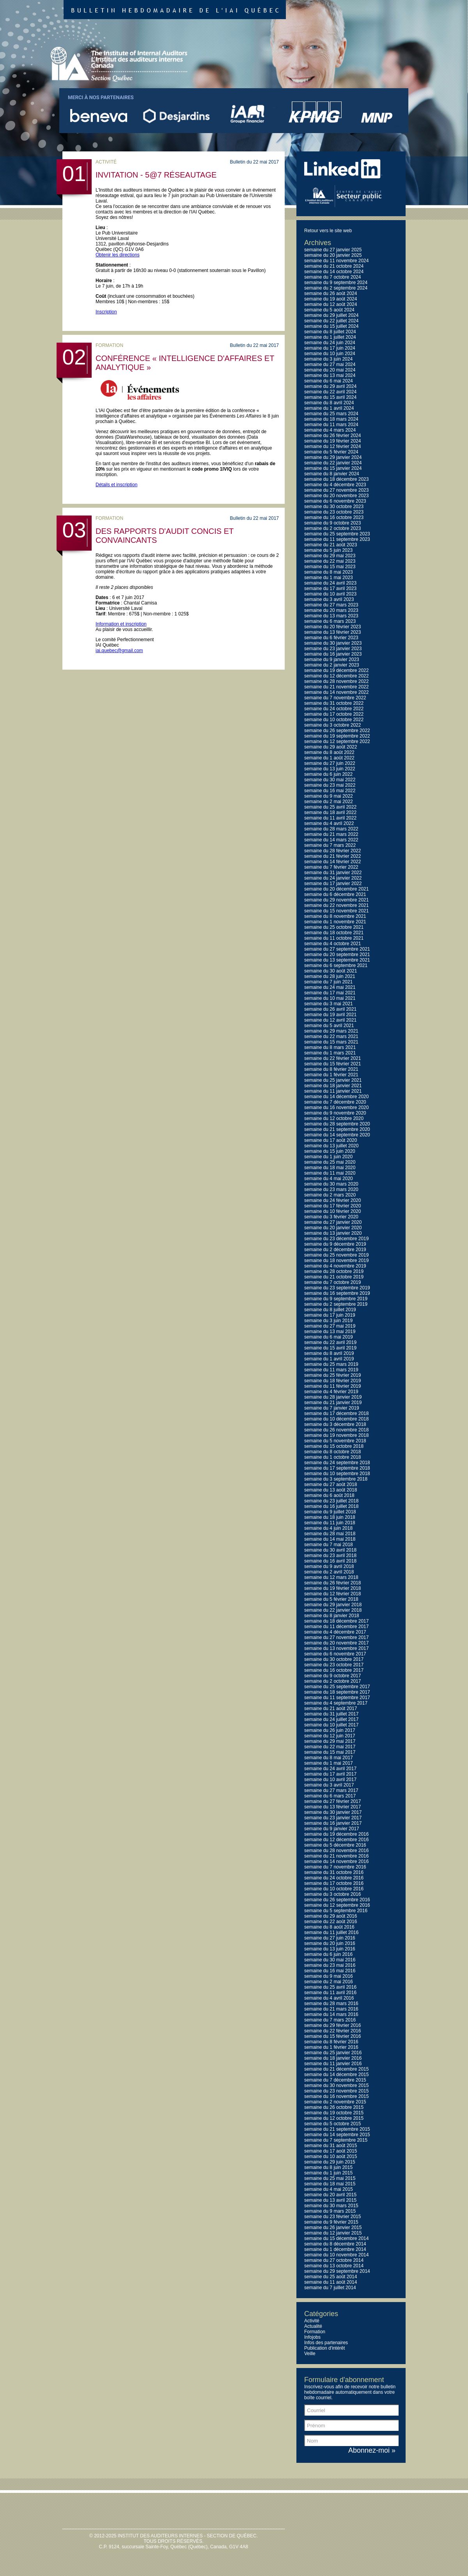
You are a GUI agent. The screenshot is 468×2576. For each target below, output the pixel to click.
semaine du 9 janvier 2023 (331, 659)
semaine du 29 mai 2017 (329, 1741)
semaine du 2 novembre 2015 (335, 2102)
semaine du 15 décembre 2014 (336, 2238)
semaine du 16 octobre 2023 (333, 517)
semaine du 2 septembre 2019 (335, 1304)
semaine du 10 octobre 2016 (333, 1889)
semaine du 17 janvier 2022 (333, 883)
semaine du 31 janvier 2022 (333, 872)
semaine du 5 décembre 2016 (335, 1845)
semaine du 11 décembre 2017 (336, 1626)
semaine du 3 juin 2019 (328, 1320)
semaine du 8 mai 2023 (328, 572)
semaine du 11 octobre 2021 (333, 938)
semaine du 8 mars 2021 (330, 1047)
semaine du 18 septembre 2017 (337, 1692)
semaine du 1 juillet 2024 (330, 337)
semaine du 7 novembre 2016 (335, 1867)
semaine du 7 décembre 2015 (335, 2080)
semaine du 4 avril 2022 (329, 823)
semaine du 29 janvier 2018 (333, 1604)
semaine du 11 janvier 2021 (333, 1091)
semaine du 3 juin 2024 (328, 359)
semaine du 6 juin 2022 (328, 774)
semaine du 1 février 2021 (331, 1074)
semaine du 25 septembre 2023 (337, 534)
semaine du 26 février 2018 (332, 1583)
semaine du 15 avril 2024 (330, 397)
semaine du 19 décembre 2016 (336, 1834)
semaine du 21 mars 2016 (331, 2009)
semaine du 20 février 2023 (332, 626)
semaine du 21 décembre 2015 (336, 2069)
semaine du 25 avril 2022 (330, 807)
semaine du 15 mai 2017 (329, 1752)
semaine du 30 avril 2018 (330, 1550)
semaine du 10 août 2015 (330, 2156)
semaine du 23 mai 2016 (329, 1965)
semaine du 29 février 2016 (332, 2025)
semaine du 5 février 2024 (331, 452)
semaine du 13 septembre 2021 (337, 960)
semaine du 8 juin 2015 (328, 2167)
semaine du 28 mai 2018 (329, 1533)
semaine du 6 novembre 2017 (335, 1654)
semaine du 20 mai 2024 (329, 370)
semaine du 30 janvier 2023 (333, 643)
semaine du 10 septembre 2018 (337, 1473)
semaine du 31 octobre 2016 (333, 1872)
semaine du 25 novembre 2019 (336, 1255)
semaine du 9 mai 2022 (328, 796)
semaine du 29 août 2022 (330, 747)
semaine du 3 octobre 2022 (332, 725)
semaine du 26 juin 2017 (329, 1730)
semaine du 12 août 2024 (330, 304)
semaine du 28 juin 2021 (329, 976)
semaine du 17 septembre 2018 (337, 1468)
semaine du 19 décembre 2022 (336, 670)
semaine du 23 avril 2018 (330, 1555)
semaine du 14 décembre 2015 (336, 2074)
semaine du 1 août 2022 (329, 758)
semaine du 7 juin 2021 (328, 982)
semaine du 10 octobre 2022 (333, 719)
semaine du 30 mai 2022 (329, 779)
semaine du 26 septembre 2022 (337, 730)
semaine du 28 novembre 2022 (336, 681)
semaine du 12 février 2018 (332, 1593)
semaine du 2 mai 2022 (328, 801)
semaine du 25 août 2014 (330, 2276)
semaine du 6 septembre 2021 (335, 965)
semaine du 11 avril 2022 (330, 818)
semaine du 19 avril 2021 (330, 1014)
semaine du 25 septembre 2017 (337, 1686)
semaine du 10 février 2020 (332, 1211)
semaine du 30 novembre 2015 (336, 2085)
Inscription (106, 312)
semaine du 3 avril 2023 (329, 599)
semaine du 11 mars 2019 (331, 1369)
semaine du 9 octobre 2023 (332, 523)
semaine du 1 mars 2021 (330, 1053)
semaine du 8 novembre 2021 (335, 916)
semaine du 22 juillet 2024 (331, 321)
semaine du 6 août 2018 (329, 1495)
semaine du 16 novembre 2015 (336, 2096)
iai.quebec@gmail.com (119, 650)
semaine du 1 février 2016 (331, 2047)
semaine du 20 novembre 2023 (336, 495)
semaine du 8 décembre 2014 (335, 2244)
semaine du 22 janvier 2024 (333, 463)
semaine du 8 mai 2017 (328, 1757)
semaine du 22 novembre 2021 (336, 905)
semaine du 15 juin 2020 (329, 1151)
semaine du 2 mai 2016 (328, 1981)
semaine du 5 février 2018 (331, 1599)
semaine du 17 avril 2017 (330, 1774)
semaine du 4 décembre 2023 (335, 484)
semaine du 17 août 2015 (330, 2151)
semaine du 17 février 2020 (332, 1206)
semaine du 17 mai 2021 (329, 993)
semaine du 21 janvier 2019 (333, 1402)
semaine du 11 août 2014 (330, 2282)
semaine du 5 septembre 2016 (335, 1910)
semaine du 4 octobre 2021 (332, 943)
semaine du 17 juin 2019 (329, 1315)
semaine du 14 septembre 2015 (337, 2134)
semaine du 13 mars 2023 (331, 616)
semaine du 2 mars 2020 (330, 1195)
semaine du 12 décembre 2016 (336, 1839)
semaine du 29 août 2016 (330, 1916)
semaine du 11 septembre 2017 (337, 1697)
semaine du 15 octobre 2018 (333, 1446)
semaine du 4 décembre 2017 (335, 1632)
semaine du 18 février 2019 (332, 1380)
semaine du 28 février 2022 (332, 850)
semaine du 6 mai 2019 (328, 1337)
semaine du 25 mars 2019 (331, 1364)
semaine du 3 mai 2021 (328, 1003)
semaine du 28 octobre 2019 (333, 1271)
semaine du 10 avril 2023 (330, 594)
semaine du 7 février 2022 (331, 867)
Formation (314, 2331)
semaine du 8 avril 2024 (329, 402)
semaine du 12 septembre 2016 (337, 1905)
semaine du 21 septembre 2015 (337, 2129)
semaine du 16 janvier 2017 (333, 1823)
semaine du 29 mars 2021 (331, 1031)
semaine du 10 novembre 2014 (336, 2255)
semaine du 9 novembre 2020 (335, 1113)
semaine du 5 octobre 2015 (332, 2123)
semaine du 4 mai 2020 (328, 1178)
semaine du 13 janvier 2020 (333, 1233)
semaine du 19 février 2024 (332, 441)
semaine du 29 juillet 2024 (331, 315)
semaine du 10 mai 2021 (329, 998)
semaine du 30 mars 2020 (331, 1184)
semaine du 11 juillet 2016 (331, 1932)
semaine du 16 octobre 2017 (333, 1670)
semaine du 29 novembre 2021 (336, 900)
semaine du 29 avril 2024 (330, 386)
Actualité (313, 2326)
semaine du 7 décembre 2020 (335, 1102)
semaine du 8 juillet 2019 (330, 1309)
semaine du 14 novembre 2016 (336, 1861)
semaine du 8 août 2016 (329, 1927)
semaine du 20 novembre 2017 (336, 1643)
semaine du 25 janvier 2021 (333, 1080)
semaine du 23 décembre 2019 (336, 1238)
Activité (311, 2321)
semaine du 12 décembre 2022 (336, 676)
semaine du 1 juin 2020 (328, 1156)
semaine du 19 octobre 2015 (333, 2113)
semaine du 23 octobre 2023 (333, 512)
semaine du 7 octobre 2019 (332, 1282)
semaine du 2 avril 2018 (329, 1572)
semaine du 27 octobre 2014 (333, 2260)
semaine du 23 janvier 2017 (333, 1817)
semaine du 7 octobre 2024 (332, 277)
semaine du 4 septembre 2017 (335, 1703)
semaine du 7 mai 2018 (328, 1544)
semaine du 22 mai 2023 (329, 561)
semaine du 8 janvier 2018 (331, 1615)
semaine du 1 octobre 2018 (332, 1457)
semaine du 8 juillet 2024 (330, 331)
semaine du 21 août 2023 (330, 545)
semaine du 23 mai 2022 (329, 785)
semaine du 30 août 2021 (330, 971)
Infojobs (312, 2337)
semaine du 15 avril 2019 (330, 1348)
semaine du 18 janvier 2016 (333, 2058)
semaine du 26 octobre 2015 (333, 2107)
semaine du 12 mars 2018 (331, 1577)
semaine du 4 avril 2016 (329, 1998)
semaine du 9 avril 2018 (329, 1566)
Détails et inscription (116, 484)
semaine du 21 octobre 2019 (333, 1277)
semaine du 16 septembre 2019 (337, 1293)
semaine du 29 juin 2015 (329, 2162)
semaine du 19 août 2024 (330, 299)
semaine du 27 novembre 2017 (336, 1637)
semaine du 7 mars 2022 (330, 845)
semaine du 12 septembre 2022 (337, 741)
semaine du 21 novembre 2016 (336, 1856)
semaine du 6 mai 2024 (328, 381)
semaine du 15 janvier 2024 (333, 468)
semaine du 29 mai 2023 (329, 555)
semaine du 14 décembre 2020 (336, 1096)
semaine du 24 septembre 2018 (337, 1462)
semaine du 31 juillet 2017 (331, 1714)
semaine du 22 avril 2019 (330, 1342)
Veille (310, 2353)
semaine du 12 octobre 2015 (333, 2118)
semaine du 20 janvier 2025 (333, 255)
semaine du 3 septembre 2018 (335, 1479)
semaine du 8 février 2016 (331, 2041)
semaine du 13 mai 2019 (329, 1331)
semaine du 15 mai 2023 (329, 566)
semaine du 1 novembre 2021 (335, 921)
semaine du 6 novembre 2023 (335, 501)
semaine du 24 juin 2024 (329, 342)
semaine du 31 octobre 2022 (333, 703)
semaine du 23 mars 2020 (331, 1189)
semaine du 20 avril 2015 (330, 2194)
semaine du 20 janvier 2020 (333, 1227)
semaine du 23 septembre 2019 (337, 1288)
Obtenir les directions (118, 255)
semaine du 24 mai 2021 (329, 987)
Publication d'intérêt (324, 2348)
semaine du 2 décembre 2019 (335, 1249)
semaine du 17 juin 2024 (329, 348)
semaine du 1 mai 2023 (328, 577)
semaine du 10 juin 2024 (329, 353)
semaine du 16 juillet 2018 (331, 1506)
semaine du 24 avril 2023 (330, 583)
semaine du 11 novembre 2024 (336, 260)
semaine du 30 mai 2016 (329, 1960)
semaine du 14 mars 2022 (331, 840)
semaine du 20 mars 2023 (331, 610)
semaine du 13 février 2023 (332, 632)
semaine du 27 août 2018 (330, 1484)
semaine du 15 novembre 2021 (336, 911)
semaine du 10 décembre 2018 (336, 1419)
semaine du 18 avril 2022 (330, 812)
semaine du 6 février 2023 (331, 637)
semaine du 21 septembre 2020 (337, 1129)
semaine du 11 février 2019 (332, 1386)
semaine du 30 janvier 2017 (333, 1812)
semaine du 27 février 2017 (332, 1801)
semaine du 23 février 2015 (332, 2216)
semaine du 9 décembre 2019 (335, 1244)
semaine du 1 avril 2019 (329, 1359)
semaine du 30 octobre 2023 (333, 506)
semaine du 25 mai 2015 (329, 2178)
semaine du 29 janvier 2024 (333, 457)
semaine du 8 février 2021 (331, 1069)
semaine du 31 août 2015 (330, 2145)
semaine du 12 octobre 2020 (333, 1118)
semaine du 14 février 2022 (332, 861)
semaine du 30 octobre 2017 (333, 1659)
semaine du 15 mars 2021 (331, 1042)
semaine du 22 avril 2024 (330, 392)
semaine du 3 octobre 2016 (332, 1894)
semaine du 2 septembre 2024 (335, 288)
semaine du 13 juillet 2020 (331, 1145)
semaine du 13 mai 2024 (329, 375)
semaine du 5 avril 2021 (329, 1025)
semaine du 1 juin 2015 (328, 2173)
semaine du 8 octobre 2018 (332, 1451)
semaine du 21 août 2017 (330, 1708)
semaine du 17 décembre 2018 (336, 1413)
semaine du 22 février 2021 (332, 1058)
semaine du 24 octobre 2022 (333, 708)
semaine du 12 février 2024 (332, 446)
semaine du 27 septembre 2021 (337, 949)
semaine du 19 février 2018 (332, 1588)
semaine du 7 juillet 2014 (330, 2287)
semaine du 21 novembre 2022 (336, 687)
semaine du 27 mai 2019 (329, 1326)
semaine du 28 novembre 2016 (336, 1850)
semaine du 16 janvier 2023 (333, 654)
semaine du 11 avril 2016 (330, 1992)
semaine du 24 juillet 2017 (331, 1719)
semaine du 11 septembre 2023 (337, 539)
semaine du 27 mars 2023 (331, 605)
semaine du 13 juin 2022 (329, 769)
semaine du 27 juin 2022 (329, 763)
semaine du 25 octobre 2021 (333, 927)
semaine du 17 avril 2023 (330, 588)
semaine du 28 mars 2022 (331, 829)
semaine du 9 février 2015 (331, 2222)
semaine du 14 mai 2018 (329, 1539)
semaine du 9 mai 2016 (328, 1976)
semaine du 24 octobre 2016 (333, 1878)
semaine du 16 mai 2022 (329, 790)
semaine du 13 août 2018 (330, 1490)
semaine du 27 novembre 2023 (336, 490)
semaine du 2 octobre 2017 (332, 1681)
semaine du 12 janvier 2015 (333, 2233)
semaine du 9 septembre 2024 (335, 282)
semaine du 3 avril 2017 (329, 1785)
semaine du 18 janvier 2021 (333, 1085)
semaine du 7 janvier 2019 (331, 1408)
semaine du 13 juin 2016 (329, 1949)
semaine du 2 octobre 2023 (332, 528)
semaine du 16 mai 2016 (329, 1970)
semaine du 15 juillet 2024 (331, 326)
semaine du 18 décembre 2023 (336, 479)
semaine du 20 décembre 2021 (336, 889)
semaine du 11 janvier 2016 (333, 2063)
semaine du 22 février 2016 (332, 2031)
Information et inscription (121, 624)
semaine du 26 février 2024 (332, 435)
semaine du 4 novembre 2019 (335, 1266)
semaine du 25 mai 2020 (329, 1162)
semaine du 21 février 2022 (332, 856)
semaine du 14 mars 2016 (331, 2014)
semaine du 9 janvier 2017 (331, 1828)
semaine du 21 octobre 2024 (333, 266)
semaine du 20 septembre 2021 (337, 954)
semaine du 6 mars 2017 (330, 1796)
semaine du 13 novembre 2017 (336, 1648)
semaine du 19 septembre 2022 (337, 736)
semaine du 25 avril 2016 (330, 1987)
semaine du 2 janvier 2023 (331, 665)
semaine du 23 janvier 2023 (333, 648)
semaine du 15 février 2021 (332, 1064)
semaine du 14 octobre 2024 (333, 271)
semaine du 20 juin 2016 (329, 1943)
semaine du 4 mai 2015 (328, 2189)
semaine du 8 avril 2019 (329, 1353)
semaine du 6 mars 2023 (330, 621)
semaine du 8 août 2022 (329, 752)
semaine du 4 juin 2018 (328, 1528)
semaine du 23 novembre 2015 (336, 2091)
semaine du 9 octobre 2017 (332, 1675)
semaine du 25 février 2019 (332, 1375)
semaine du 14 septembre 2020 (337, 1135)
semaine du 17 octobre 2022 (333, 714)
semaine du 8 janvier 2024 (331, 473)
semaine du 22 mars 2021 (331, 1036)
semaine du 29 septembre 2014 (337, 2271)
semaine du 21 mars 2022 (331, 834)
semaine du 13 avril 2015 (330, 2200)
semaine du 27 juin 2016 (329, 1938)
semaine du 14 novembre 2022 (336, 692)
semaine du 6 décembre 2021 (335, 894)
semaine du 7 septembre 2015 (335, 2140)
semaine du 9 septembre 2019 (335, 1298)
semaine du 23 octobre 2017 (333, 1665)
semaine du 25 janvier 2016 (333, 2052)
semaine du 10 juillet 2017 (331, 1725)
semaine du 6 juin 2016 (328, 1954)
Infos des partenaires (326, 2342)
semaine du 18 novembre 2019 (336, 1260)
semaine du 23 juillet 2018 (331, 1501)
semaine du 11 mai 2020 (329, 1173)
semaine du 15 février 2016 (332, 2036)
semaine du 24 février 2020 (332, 1200)
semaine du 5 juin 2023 (328, 550)
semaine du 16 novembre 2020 (336, 1107)
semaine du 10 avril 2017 (330, 1779)
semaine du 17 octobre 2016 (333, 1883)
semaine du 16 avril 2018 (330, 1561)
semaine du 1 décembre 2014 (335, 2249)
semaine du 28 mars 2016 (331, 2003)
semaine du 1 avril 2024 (329, 408)
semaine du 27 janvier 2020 (333, 1222)
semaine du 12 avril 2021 (330, 1020)
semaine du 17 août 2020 (330, 1140)
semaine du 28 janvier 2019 (333, 1397)
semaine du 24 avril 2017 (330, 1768)
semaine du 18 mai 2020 (329, 1167)
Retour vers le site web (328, 230)
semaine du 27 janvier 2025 (333, 249)
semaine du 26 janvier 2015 (333, 2227)
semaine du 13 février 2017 (332, 1807)
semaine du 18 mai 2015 (329, 2184)
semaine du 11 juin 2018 (329, 1522)
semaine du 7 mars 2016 (330, 2020)
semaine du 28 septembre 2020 (337, 1124)
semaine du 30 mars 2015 (331, 2205)
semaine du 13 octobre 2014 (333, 2265)
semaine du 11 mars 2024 (331, 424)
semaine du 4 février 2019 (331, 1391)
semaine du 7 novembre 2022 (335, 697)
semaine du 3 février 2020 (331, 1217)
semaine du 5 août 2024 (329, 310)
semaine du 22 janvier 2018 (333, 1610)
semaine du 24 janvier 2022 (333, 878)
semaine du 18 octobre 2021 (333, 932)
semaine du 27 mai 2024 (329, 364)
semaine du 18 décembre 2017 (336, 1621)
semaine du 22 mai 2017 (329, 1746)
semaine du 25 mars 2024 (331, 413)
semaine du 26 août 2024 (330, 293)
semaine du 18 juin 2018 (329, 1517)
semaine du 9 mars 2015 (330, 2211)
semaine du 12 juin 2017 (329, 1736)
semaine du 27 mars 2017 (331, 1790)
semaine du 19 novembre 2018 (336, 1435)
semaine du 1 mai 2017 (328, 1763)
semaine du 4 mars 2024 (330, 430)
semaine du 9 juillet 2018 (330, 1512)
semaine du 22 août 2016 (330, 1921)
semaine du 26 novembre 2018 (336, 1430)
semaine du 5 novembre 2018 (335, 1441)
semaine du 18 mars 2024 (331, 419)
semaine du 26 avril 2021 (330, 1009)
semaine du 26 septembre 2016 (337, 1899)
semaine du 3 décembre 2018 (335, 1424)
